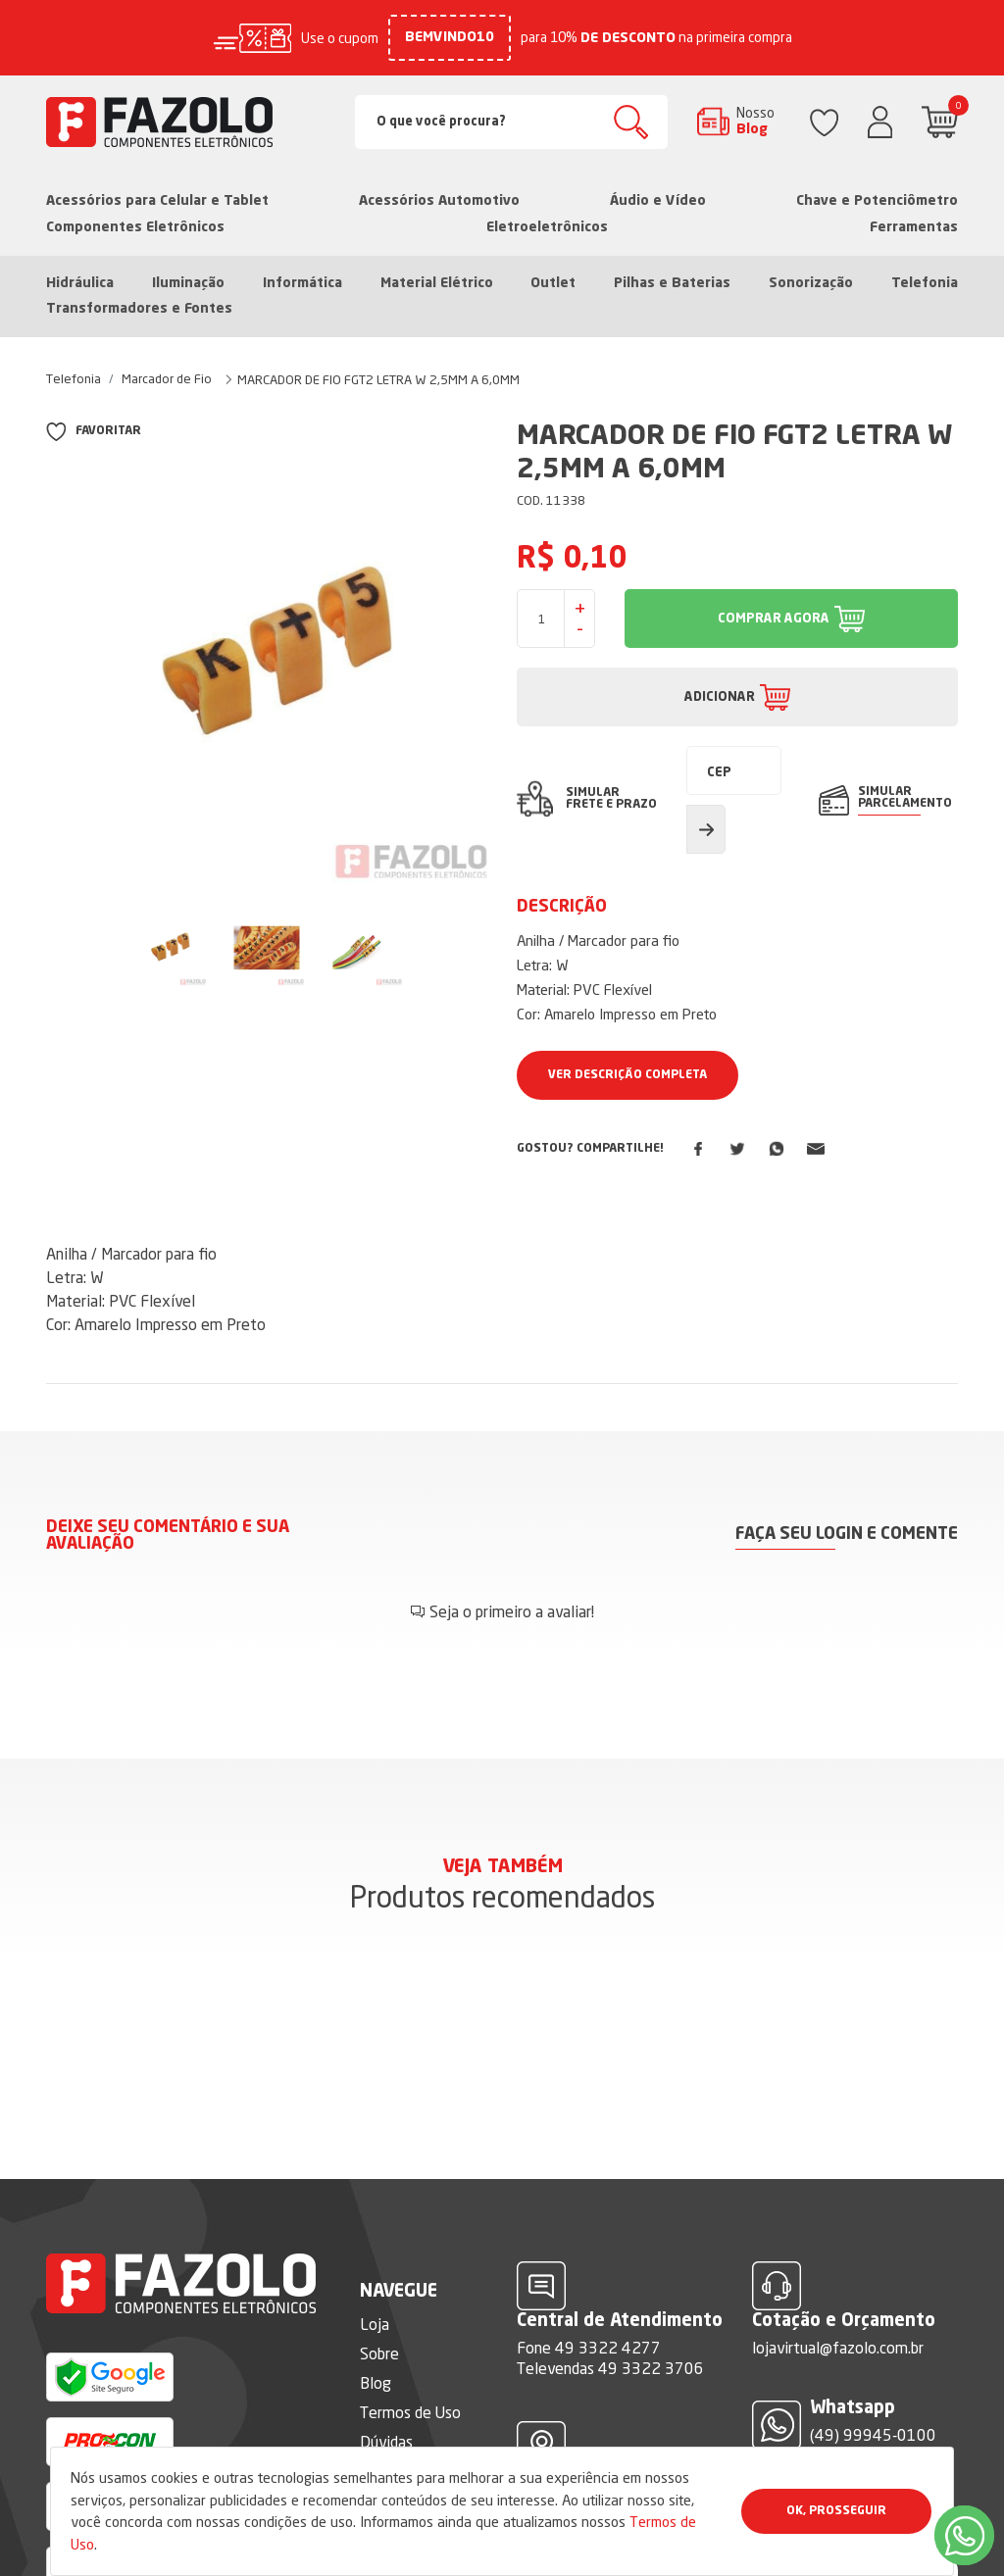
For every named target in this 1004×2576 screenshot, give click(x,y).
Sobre (379, 2353)
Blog (375, 2383)
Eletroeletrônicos (547, 227)
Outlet (553, 283)
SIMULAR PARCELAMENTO (905, 798)
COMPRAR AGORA (773, 619)
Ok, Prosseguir (836, 2511)
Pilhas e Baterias (672, 283)
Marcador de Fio (167, 378)
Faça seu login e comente (846, 1534)
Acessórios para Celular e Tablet (157, 201)
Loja (374, 2324)
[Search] (512, 122)
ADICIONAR (719, 697)
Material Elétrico (436, 283)
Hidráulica (80, 283)
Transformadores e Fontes (139, 309)
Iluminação (188, 283)
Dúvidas (386, 2442)
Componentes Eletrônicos (135, 227)
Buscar (631, 122)
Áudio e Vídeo (658, 201)
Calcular (706, 829)
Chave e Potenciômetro (877, 201)
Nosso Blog (755, 120)
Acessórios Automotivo (439, 201)
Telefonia (924, 283)
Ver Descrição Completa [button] (627, 1075)
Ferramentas (914, 227)
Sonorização (811, 283)
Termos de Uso (410, 2412)
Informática (302, 283)
